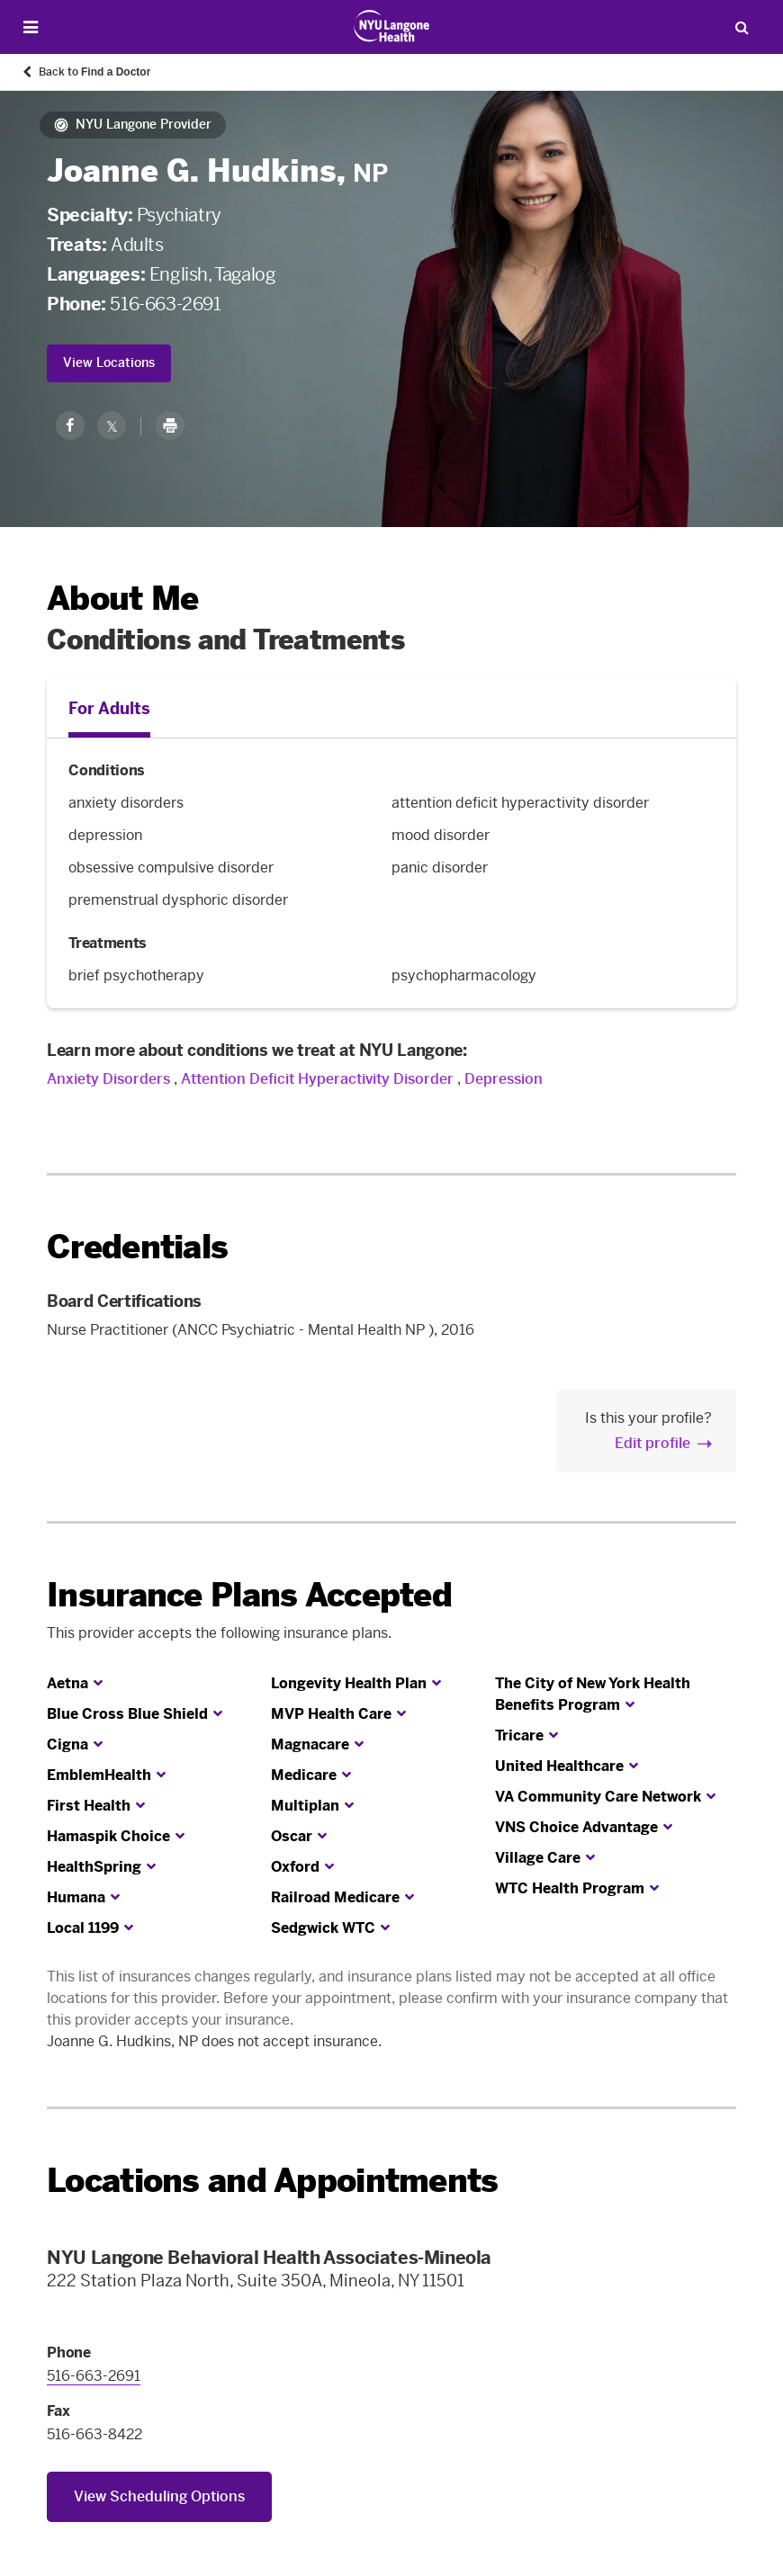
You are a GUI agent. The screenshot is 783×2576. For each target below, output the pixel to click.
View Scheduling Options (159, 2496)
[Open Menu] (30, 27)
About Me (122, 598)
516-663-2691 (165, 304)
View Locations (109, 363)
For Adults (109, 709)
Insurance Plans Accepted (249, 1595)
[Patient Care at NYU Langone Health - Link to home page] (392, 26)
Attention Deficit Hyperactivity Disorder (317, 1078)
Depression (503, 1078)
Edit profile (652, 1443)
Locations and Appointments (272, 2180)
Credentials (137, 1247)
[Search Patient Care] (742, 27)
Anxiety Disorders (108, 1078)
